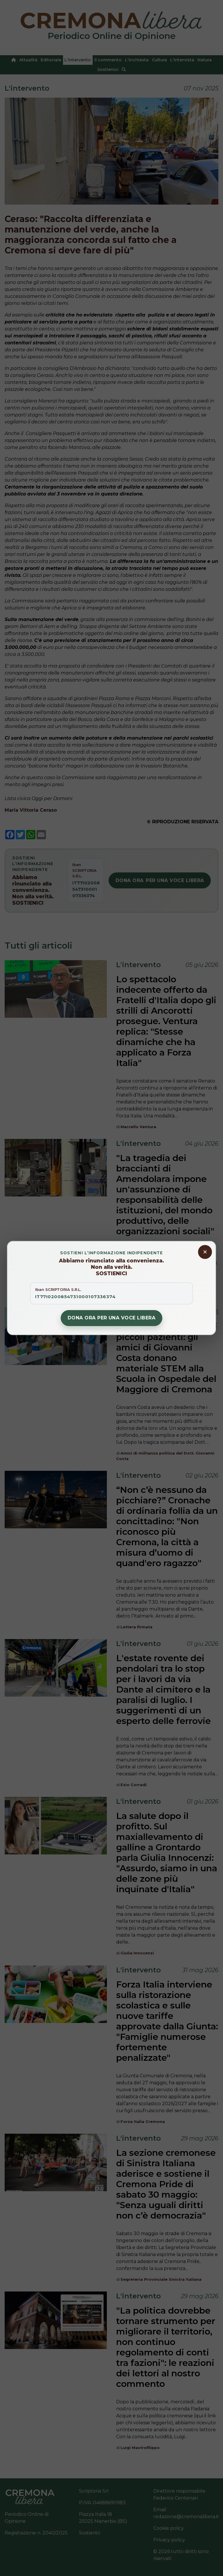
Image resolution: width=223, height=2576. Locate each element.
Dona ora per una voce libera (111, 1318)
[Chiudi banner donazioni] (205, 1252)
